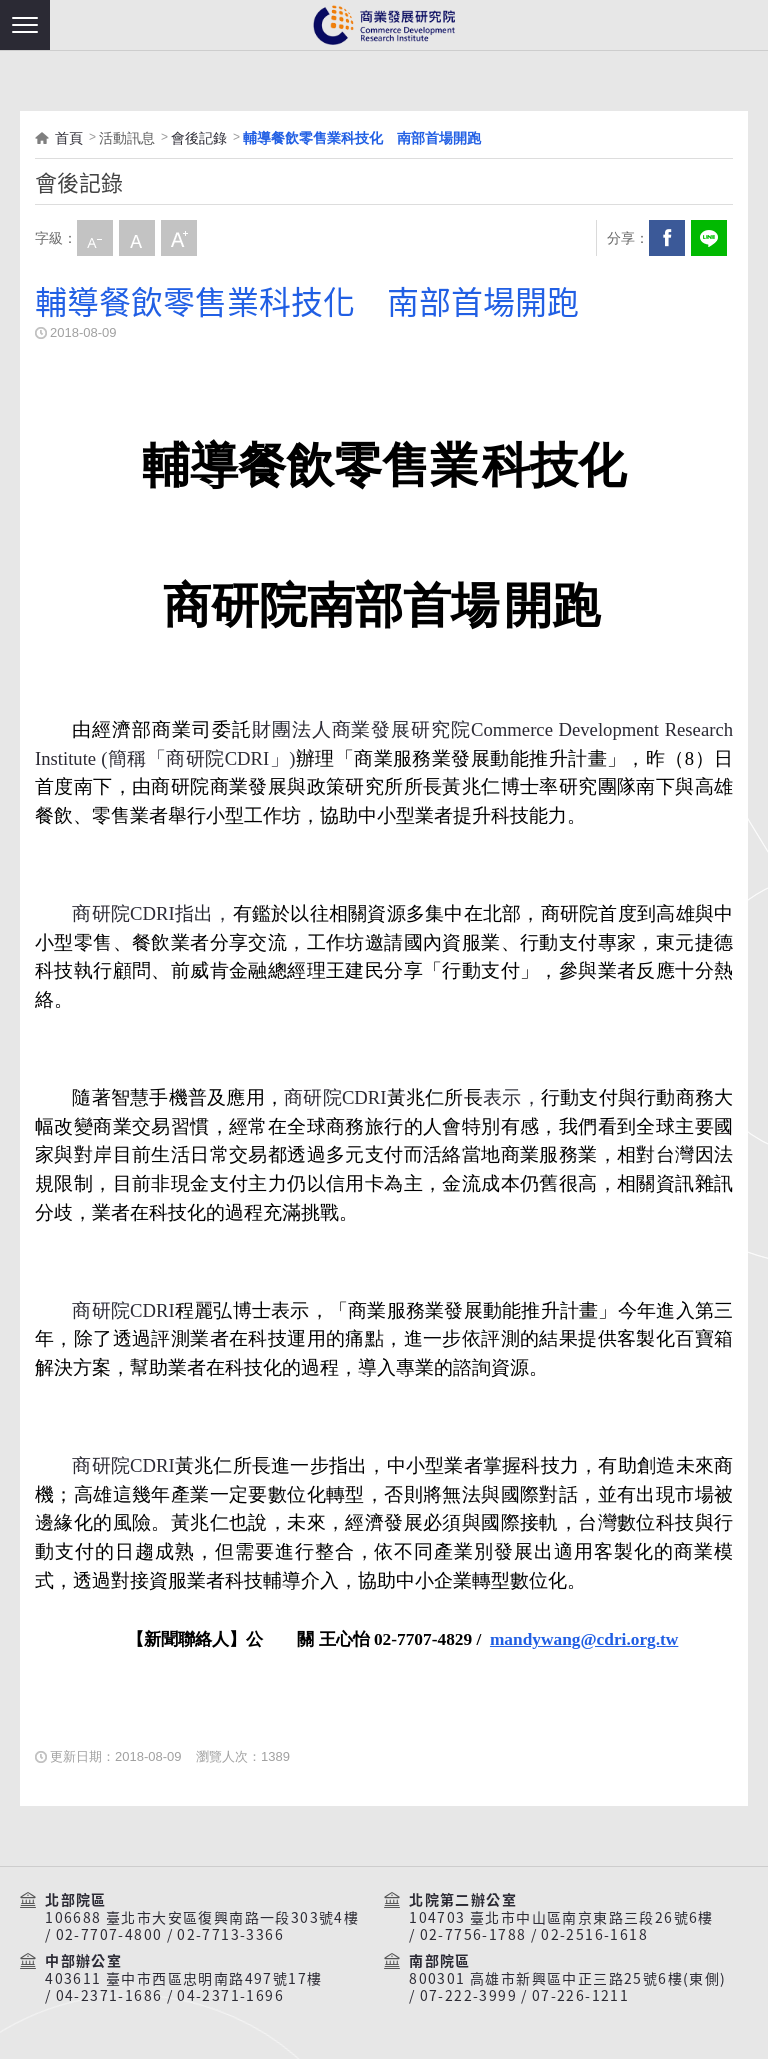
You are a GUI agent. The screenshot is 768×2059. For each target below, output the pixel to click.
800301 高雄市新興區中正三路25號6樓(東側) (567, 1979)
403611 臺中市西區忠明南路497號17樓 (183, 1979)
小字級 (95, 238)
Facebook (667, 238)
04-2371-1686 (109, 1996)
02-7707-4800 (109, 1935)
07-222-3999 (468, 1996)
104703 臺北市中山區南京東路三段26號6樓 (561, 1918)
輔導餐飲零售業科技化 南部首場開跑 (362, 138)
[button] (25, 25)
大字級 (179, 238)
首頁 (69, 138)
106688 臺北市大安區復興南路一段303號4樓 (202, 1918)
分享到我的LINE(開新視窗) (709, 238)
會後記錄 (199, 138)
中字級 (137, 238)
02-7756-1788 (473, 1935)
